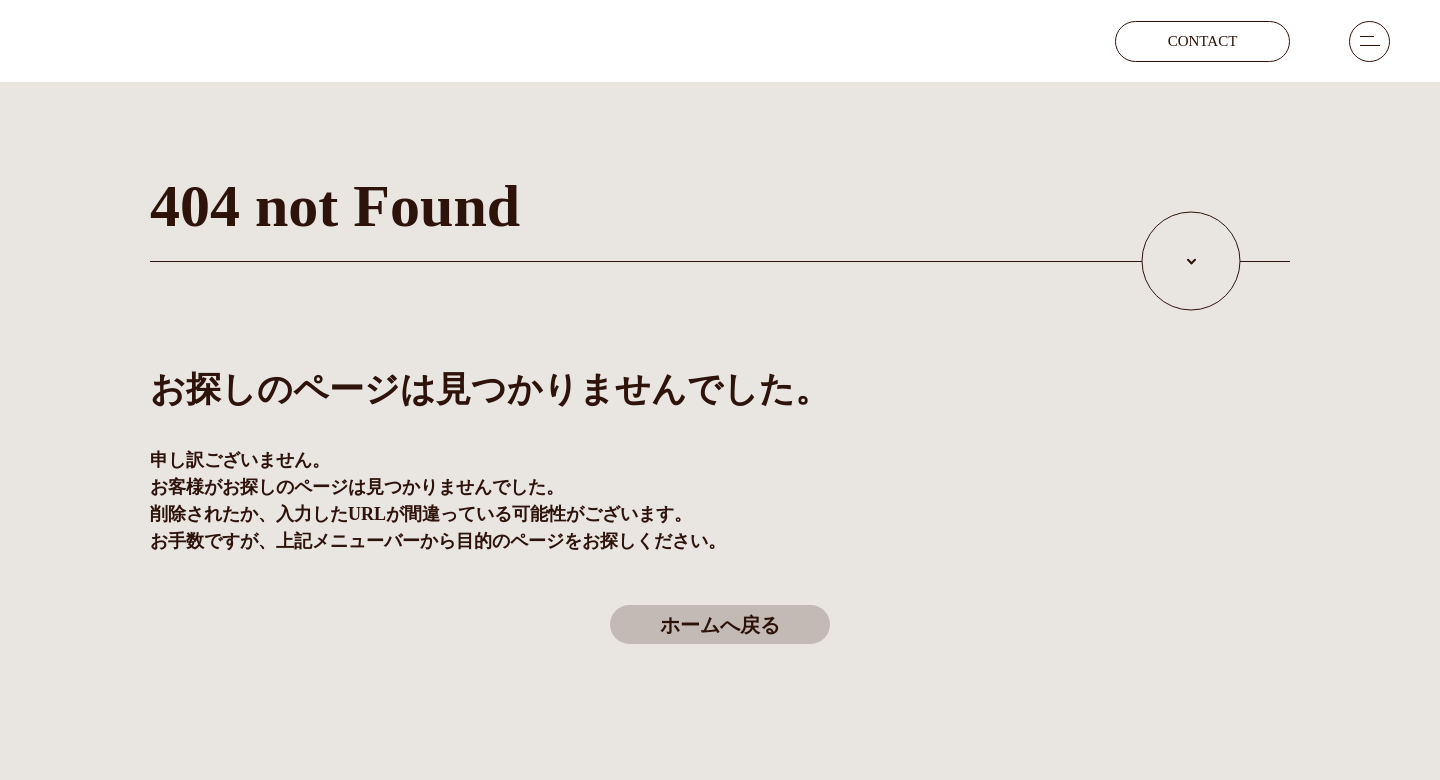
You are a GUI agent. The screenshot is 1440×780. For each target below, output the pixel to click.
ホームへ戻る (720, 625)
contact (1203, 41)
